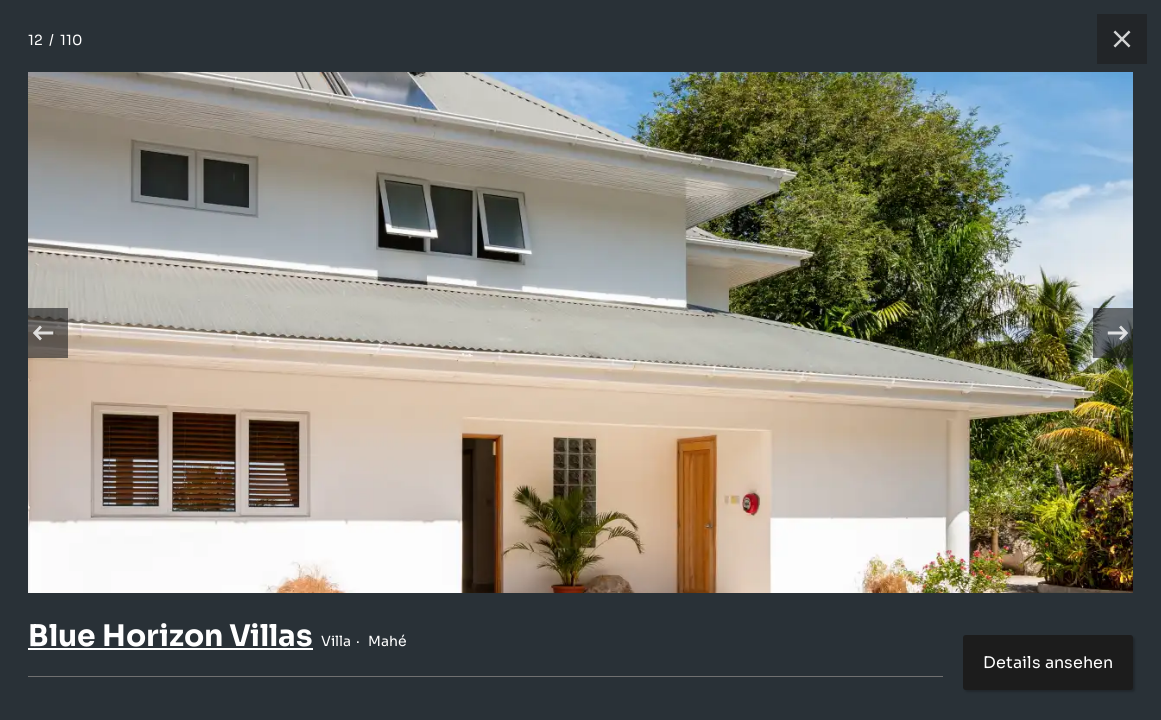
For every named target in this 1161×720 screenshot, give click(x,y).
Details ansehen (1048, 662)
